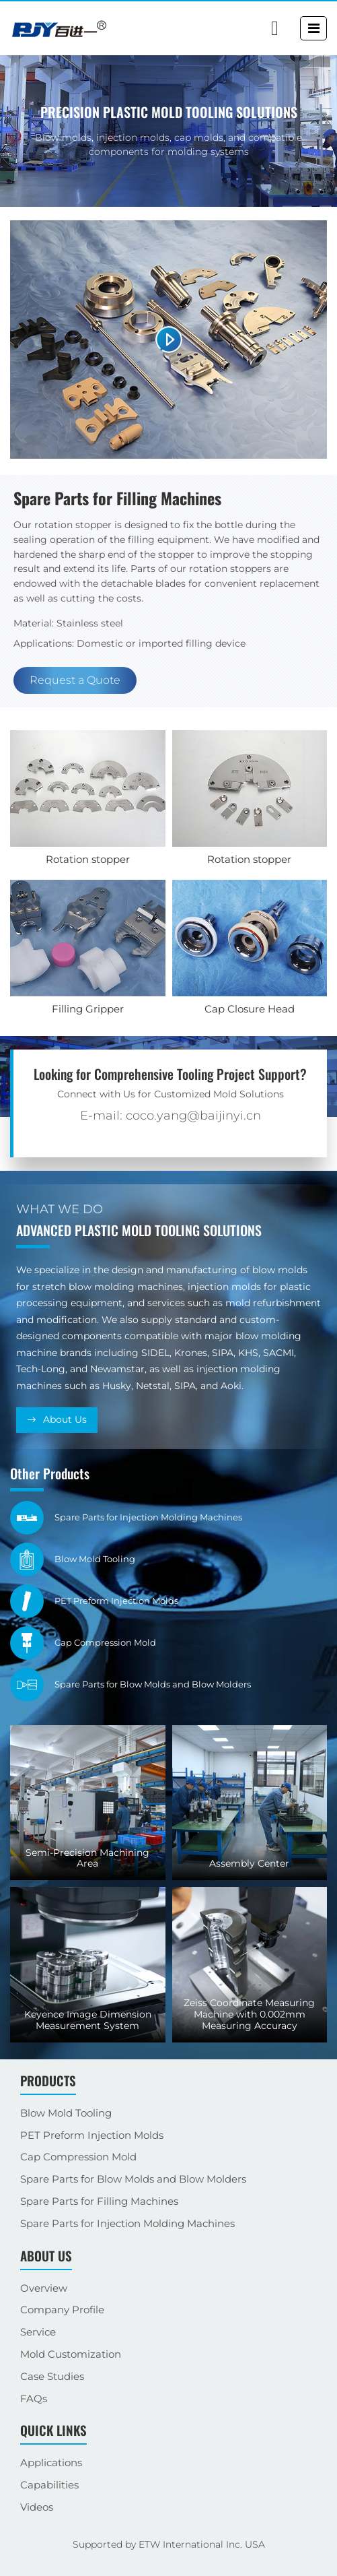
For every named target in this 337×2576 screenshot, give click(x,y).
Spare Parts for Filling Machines (99, 2201)
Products (48, 2080)
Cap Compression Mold (78, 2156)
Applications (51, 2462)
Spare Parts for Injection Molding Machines (127, 2223)
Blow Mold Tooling (66, 2112)
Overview (43, 2288)
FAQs (33, 2398)
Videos (36, 2507)
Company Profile (62, 2309)
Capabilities (49, 2484)
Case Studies (52, 2376)
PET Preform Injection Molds (91, 2135)
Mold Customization (70, 2354)
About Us (65, 1419)
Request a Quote (75, 680)
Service (38, 2331)
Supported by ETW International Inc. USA (169, 2544)
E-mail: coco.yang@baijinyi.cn (170, 1115)
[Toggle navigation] (313, 28)
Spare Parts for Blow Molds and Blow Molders (133, 2178)
